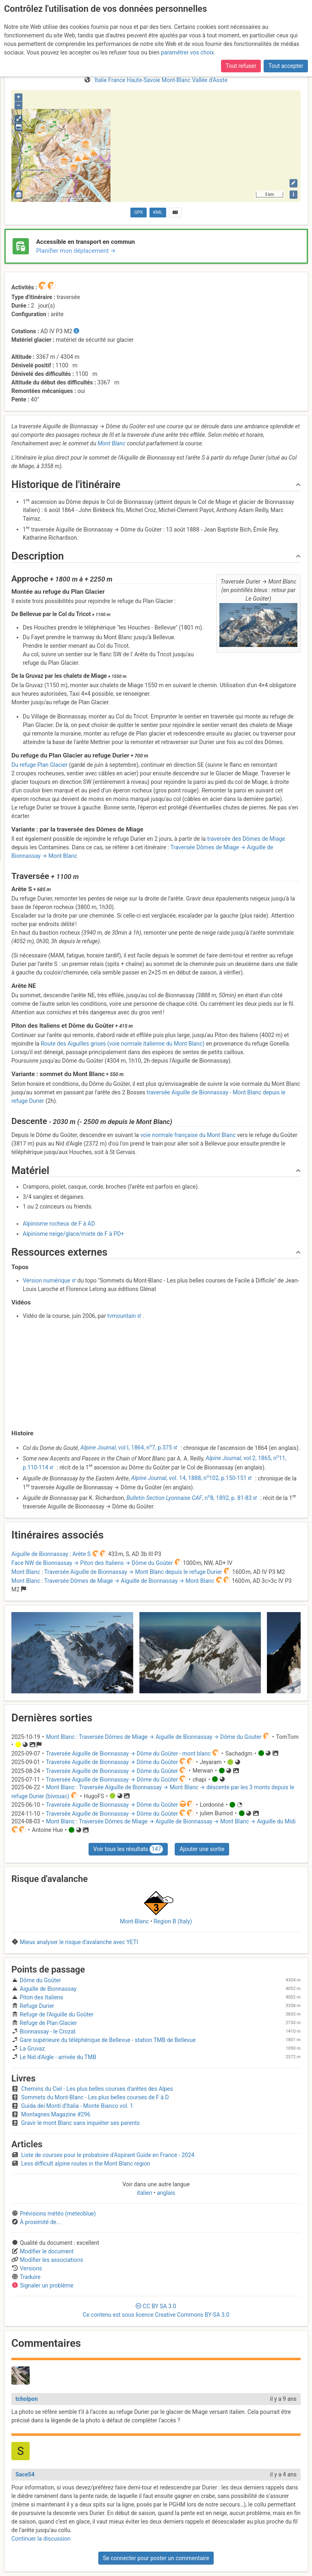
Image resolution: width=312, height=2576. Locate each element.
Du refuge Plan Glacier (39, 765)
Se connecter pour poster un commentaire (156, 2558)
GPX (138, 212)
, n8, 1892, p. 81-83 (188, 1498)
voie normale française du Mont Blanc (188, 1135)
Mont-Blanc (134, 1921)
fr (303, 9)
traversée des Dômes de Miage (246, 839)
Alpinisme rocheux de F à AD (59, 1223)
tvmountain (121, 1316)
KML (157, 212)
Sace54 (25, 2474)
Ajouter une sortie (202, 1849)
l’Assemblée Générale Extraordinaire (208, 35)
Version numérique (46, 1280)
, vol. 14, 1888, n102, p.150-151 (189, 1478)
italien (145, 2193)
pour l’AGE (66, 27)
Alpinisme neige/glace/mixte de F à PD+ (73, 1233)
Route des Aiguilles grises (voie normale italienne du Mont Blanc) (122, 1043)
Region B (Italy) (173, 1921)
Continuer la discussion (41, 2538)
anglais (165, 2193)
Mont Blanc (112, 443)
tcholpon (26, 2399)
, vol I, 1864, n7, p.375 (126, 1447)
